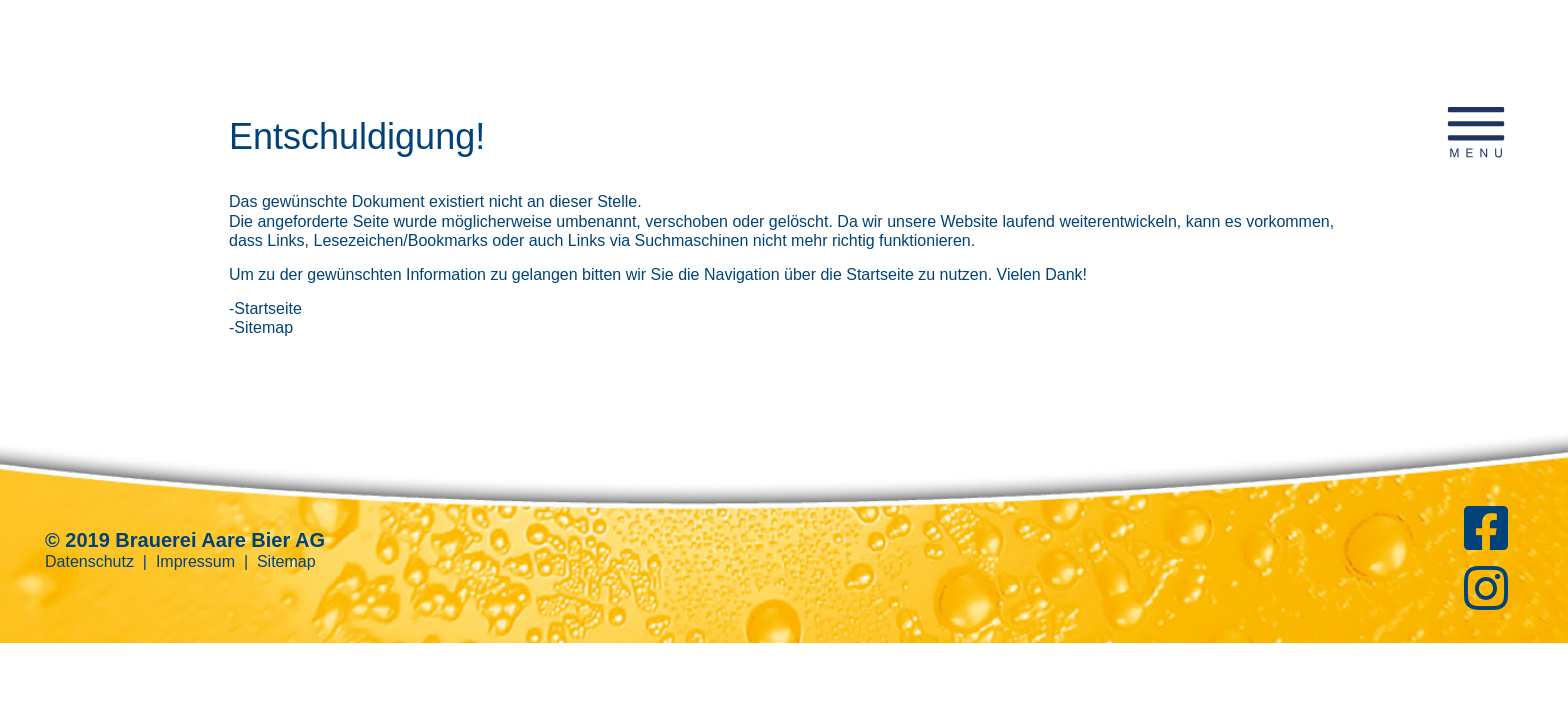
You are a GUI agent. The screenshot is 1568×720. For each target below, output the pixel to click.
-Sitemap (261, 327)
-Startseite (265, 308)
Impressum (195, 561)
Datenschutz (89, 561)
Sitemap (286, 561)
